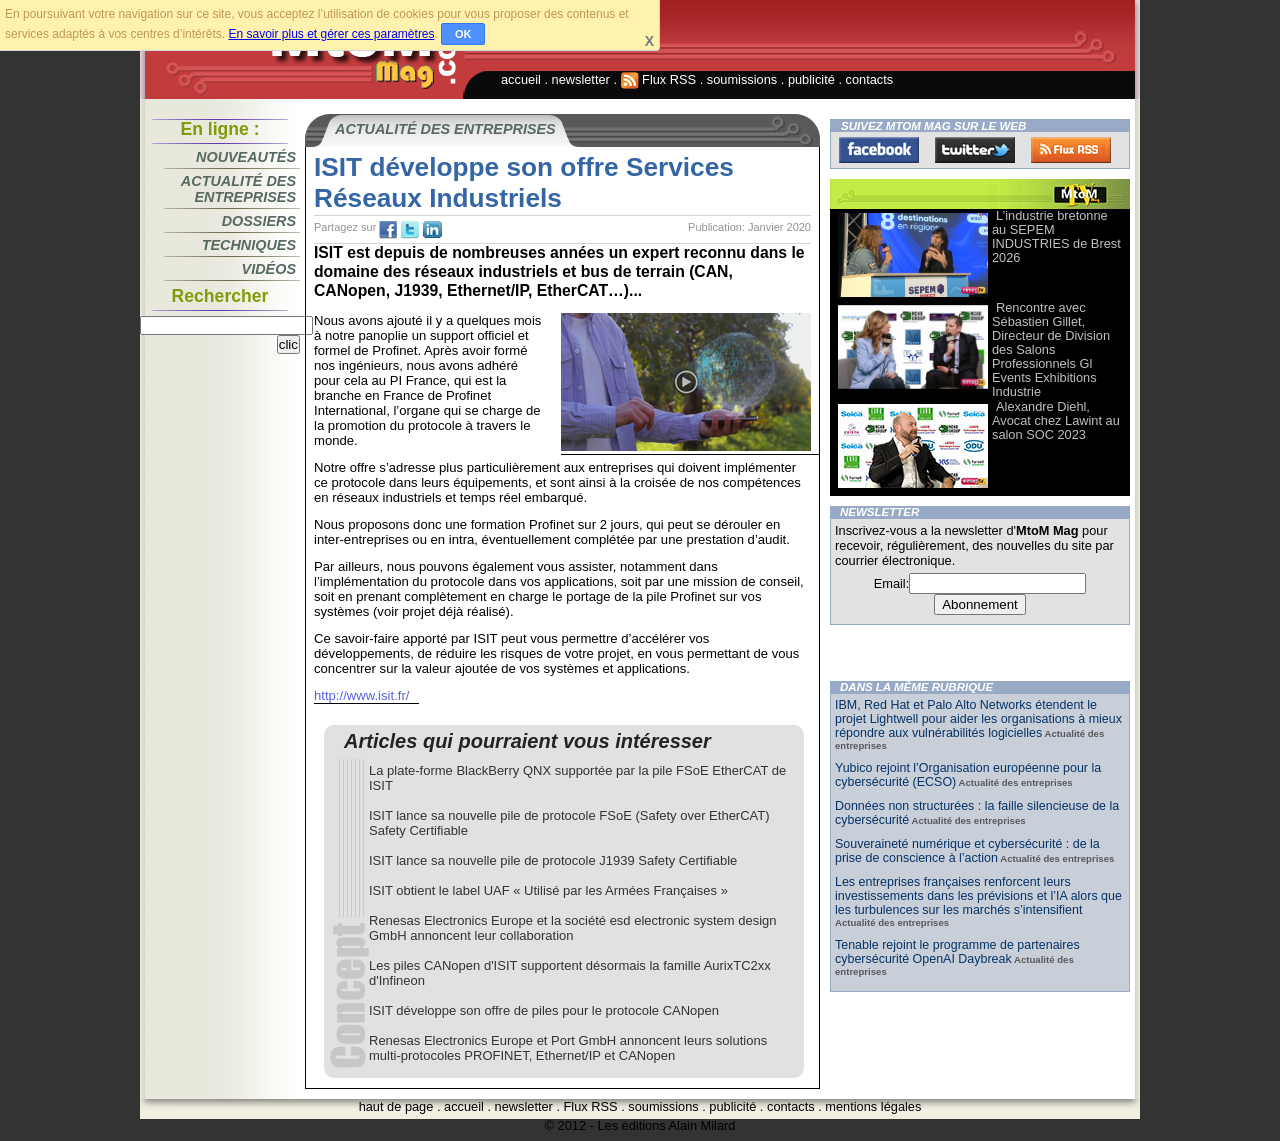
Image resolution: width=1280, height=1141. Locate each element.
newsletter (581, 79)
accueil (521, 79)
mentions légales (873, 1106)
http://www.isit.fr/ (361, 695)
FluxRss (1071, 150)
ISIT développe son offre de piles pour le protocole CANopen (544, 1010)
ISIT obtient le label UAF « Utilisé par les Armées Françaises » (548, 890)
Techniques (249, 245)
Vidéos (269, 269)
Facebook (879, 150)
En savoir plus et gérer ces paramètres (331, 34)
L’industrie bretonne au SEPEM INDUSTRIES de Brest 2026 (1056, 236)
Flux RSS (659, 79)
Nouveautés (246, 157)
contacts (870, 79)
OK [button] (463, 34)
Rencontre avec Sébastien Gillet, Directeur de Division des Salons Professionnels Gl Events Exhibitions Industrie (1051, 349)
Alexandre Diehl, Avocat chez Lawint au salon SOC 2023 (1056, 420)
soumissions (742, 79)
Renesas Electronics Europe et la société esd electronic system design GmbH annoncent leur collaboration (573, 928)
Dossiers (259, 221)
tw (410, 230)
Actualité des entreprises (238, 189)
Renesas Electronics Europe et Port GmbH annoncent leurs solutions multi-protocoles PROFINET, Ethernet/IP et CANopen (568, 1048)
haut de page (396, 1106)
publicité (811, 79)
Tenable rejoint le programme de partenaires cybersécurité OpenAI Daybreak (957, 952)
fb (388, 230)
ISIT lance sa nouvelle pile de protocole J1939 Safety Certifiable (553, 860)
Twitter (975, 150)
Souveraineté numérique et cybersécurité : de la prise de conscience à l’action (967, 851)
